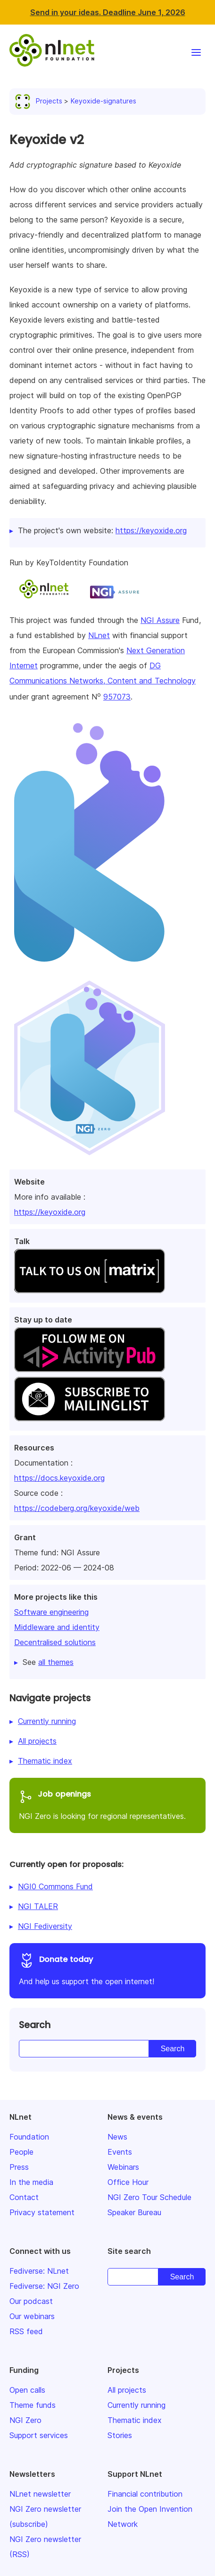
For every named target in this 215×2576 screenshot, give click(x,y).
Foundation (29, 2136)
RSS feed (26, 2331)
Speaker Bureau (134, 2212)
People (21, 2152)
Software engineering (51, 1612)
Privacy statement (41, 2212)
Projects (40, 101)
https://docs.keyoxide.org (59, 1478)
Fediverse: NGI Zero (44, 2286)
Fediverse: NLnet (39, 2271)
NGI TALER (38, 1906)
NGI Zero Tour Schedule (149, 2197)
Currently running (47, 1721)
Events (120, 2152)
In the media (31, 2182)
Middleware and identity (56, 1627)
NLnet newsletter (40, 2494)
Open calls (27, 2390)
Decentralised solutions (55, 1642)
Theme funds (32, 2405)
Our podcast (31, 2301)
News (117, 2136)
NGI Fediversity (45, 1926)
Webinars (123, 2167)
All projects (37, 1741)
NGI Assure (160, 620)
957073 (117, 696)
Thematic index (45, 1761)
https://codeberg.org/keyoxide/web (77, 1508)
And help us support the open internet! (107, 1969)
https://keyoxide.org (49, 1212)
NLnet (99, 635)
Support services (38, 2435)
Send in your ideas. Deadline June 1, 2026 (107, 12)
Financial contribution (145, 2494)
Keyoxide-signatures (103, 101)
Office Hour (128, 2182)
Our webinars (32, 2316)
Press (19, 2167)
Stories (120, 2435)
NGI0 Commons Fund (55, 1886)
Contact (24, 2197)
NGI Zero (25, 2420)
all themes (56, 1662)
